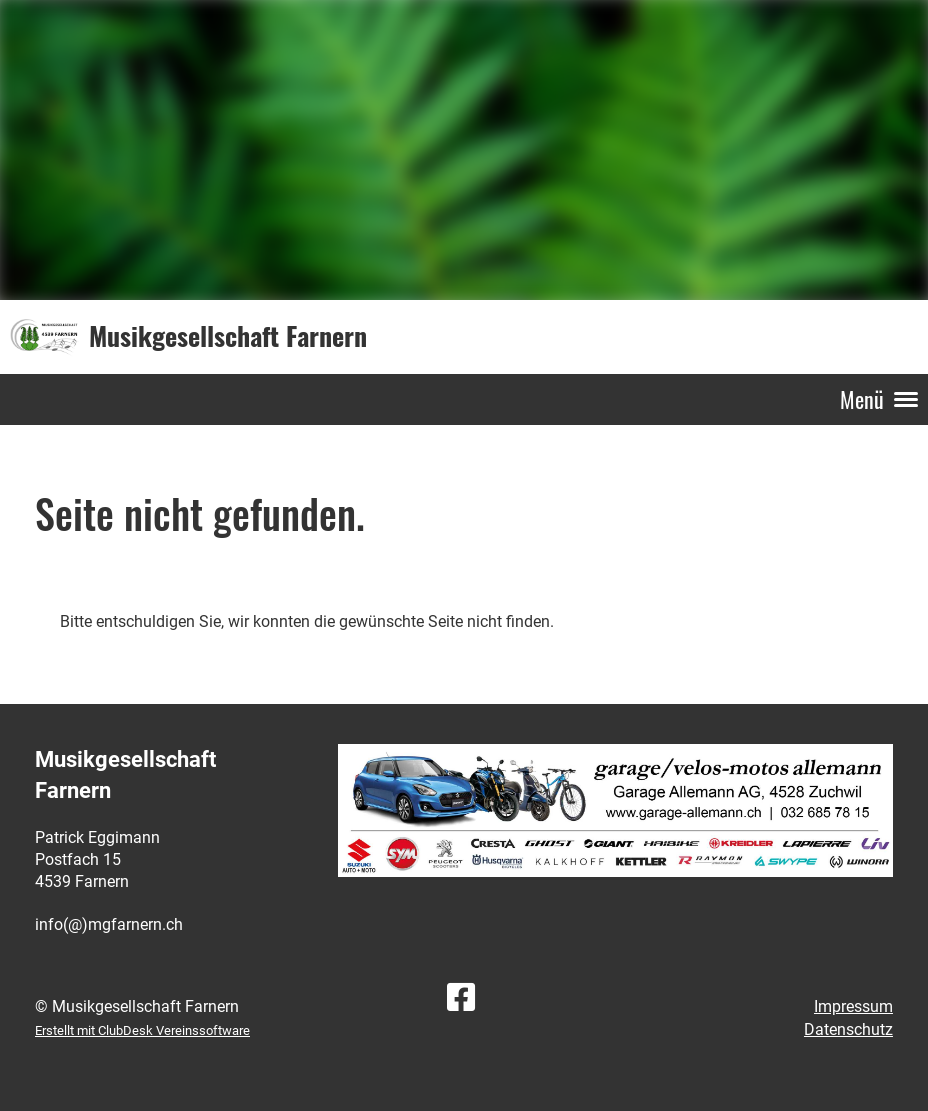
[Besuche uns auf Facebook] (461, 998)
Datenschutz (848, 1029)
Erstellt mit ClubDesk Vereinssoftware (142, 1030)
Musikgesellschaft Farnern (228, 336)
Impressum (853, 1006)
